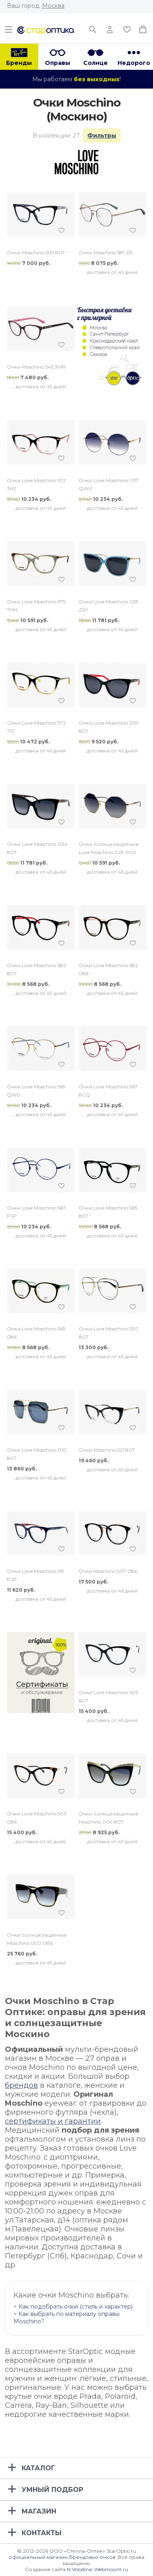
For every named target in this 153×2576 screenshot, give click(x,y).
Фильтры (101, 135)
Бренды (19, 63)
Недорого (134, 63)
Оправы (57, 63)
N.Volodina (79, 2569)
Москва (53, 5)
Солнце (95, 63)
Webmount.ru (111, 2569)
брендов (21, 2085)
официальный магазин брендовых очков (62, 2557)
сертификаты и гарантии (53, 2121)
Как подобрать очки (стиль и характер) (75, 2306)
